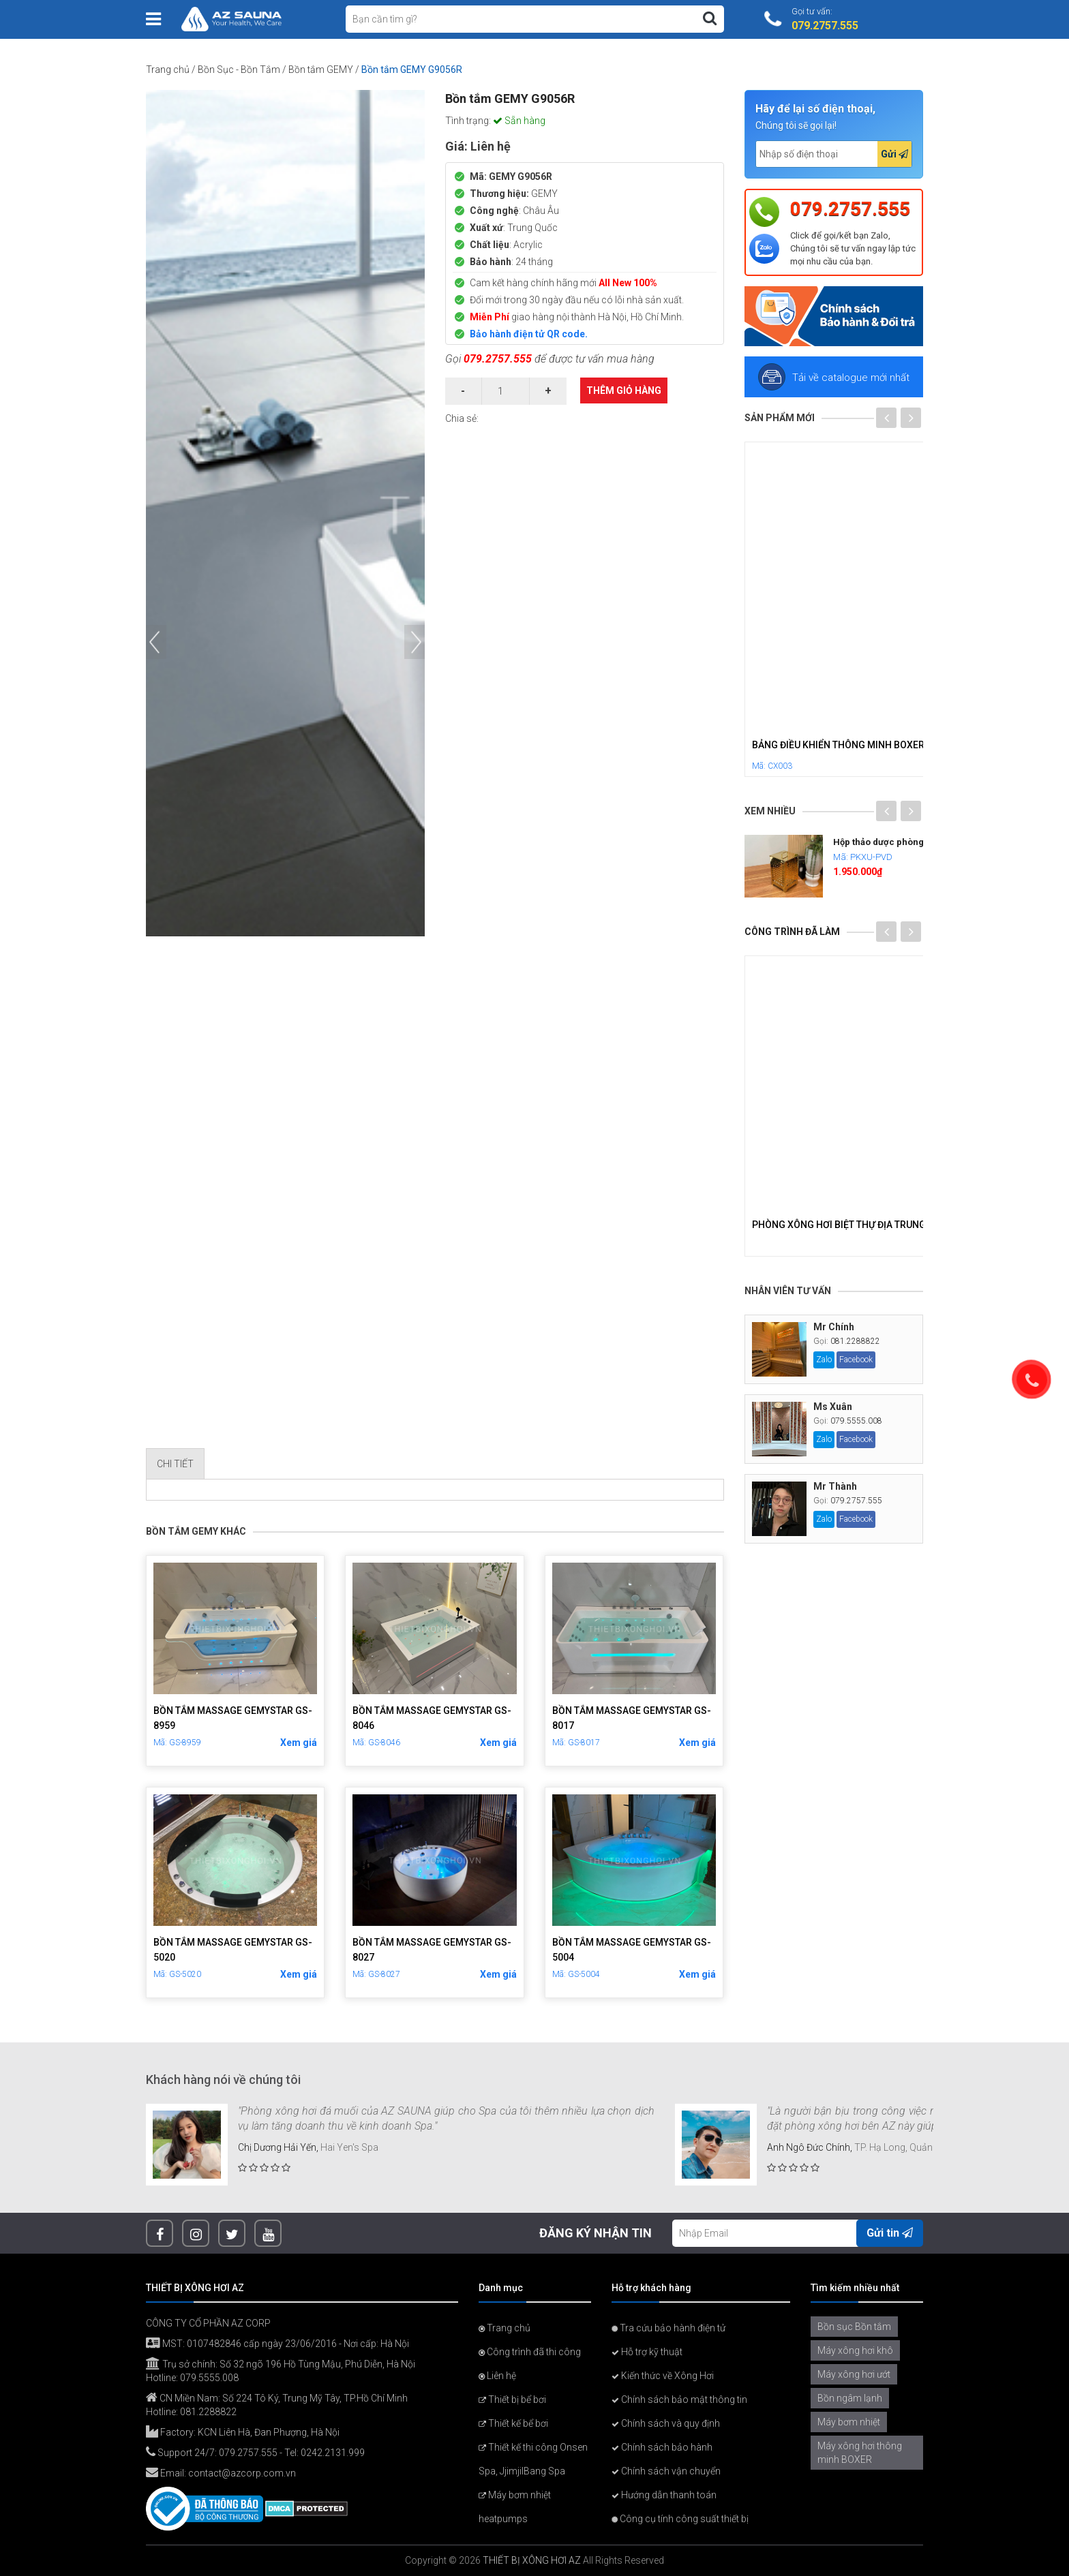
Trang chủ (168, 69)
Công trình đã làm (792, 931)
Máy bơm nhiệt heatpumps (515, 2506)
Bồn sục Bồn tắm (854, 2326)
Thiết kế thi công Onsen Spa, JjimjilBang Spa (533, 2459)
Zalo (824, 1359)
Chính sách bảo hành (662, 2447)
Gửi (894, 154)
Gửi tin (890, 2232)
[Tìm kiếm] (709, 18)
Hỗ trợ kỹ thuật (647, 2351)
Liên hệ (497, 2375)
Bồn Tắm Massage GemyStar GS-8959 (232, 1718)
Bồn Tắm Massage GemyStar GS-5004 (631, 1950)
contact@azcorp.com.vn (242, 2473)
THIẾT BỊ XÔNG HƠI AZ (532, 2560)
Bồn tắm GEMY (320, 69)
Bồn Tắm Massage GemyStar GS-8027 (431, 1950)
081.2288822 (855, 1341)
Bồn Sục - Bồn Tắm (239, 69)
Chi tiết (175, 1463)
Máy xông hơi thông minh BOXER (859, 2452)
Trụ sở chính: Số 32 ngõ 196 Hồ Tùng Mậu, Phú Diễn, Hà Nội (280, 2364)
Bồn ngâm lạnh (849, 2398)
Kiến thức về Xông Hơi (663, 2375)
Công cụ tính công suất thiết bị (680, 2518)
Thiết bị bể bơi (512, 2399)
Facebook (856, 1359)
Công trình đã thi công (530, 2351)
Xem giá (298, 1742)
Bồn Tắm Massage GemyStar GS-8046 (431, 1718)
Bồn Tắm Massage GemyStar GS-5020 (232, 1950)
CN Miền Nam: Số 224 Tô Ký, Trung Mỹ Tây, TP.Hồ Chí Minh (277, 2398)
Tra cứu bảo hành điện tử (668, 2327)
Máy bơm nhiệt (848, 2422)
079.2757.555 (498, 358)
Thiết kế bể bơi (513, 2423)
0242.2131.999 (333, 2452)
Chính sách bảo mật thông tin (679, 2399)
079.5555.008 (856, 1421)
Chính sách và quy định (666, 2423)
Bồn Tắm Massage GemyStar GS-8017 (631, 1718)
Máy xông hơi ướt (853, 2374)
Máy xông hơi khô (855, 2350)
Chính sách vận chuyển (666, 2471)
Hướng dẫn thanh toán (664, 2494)
